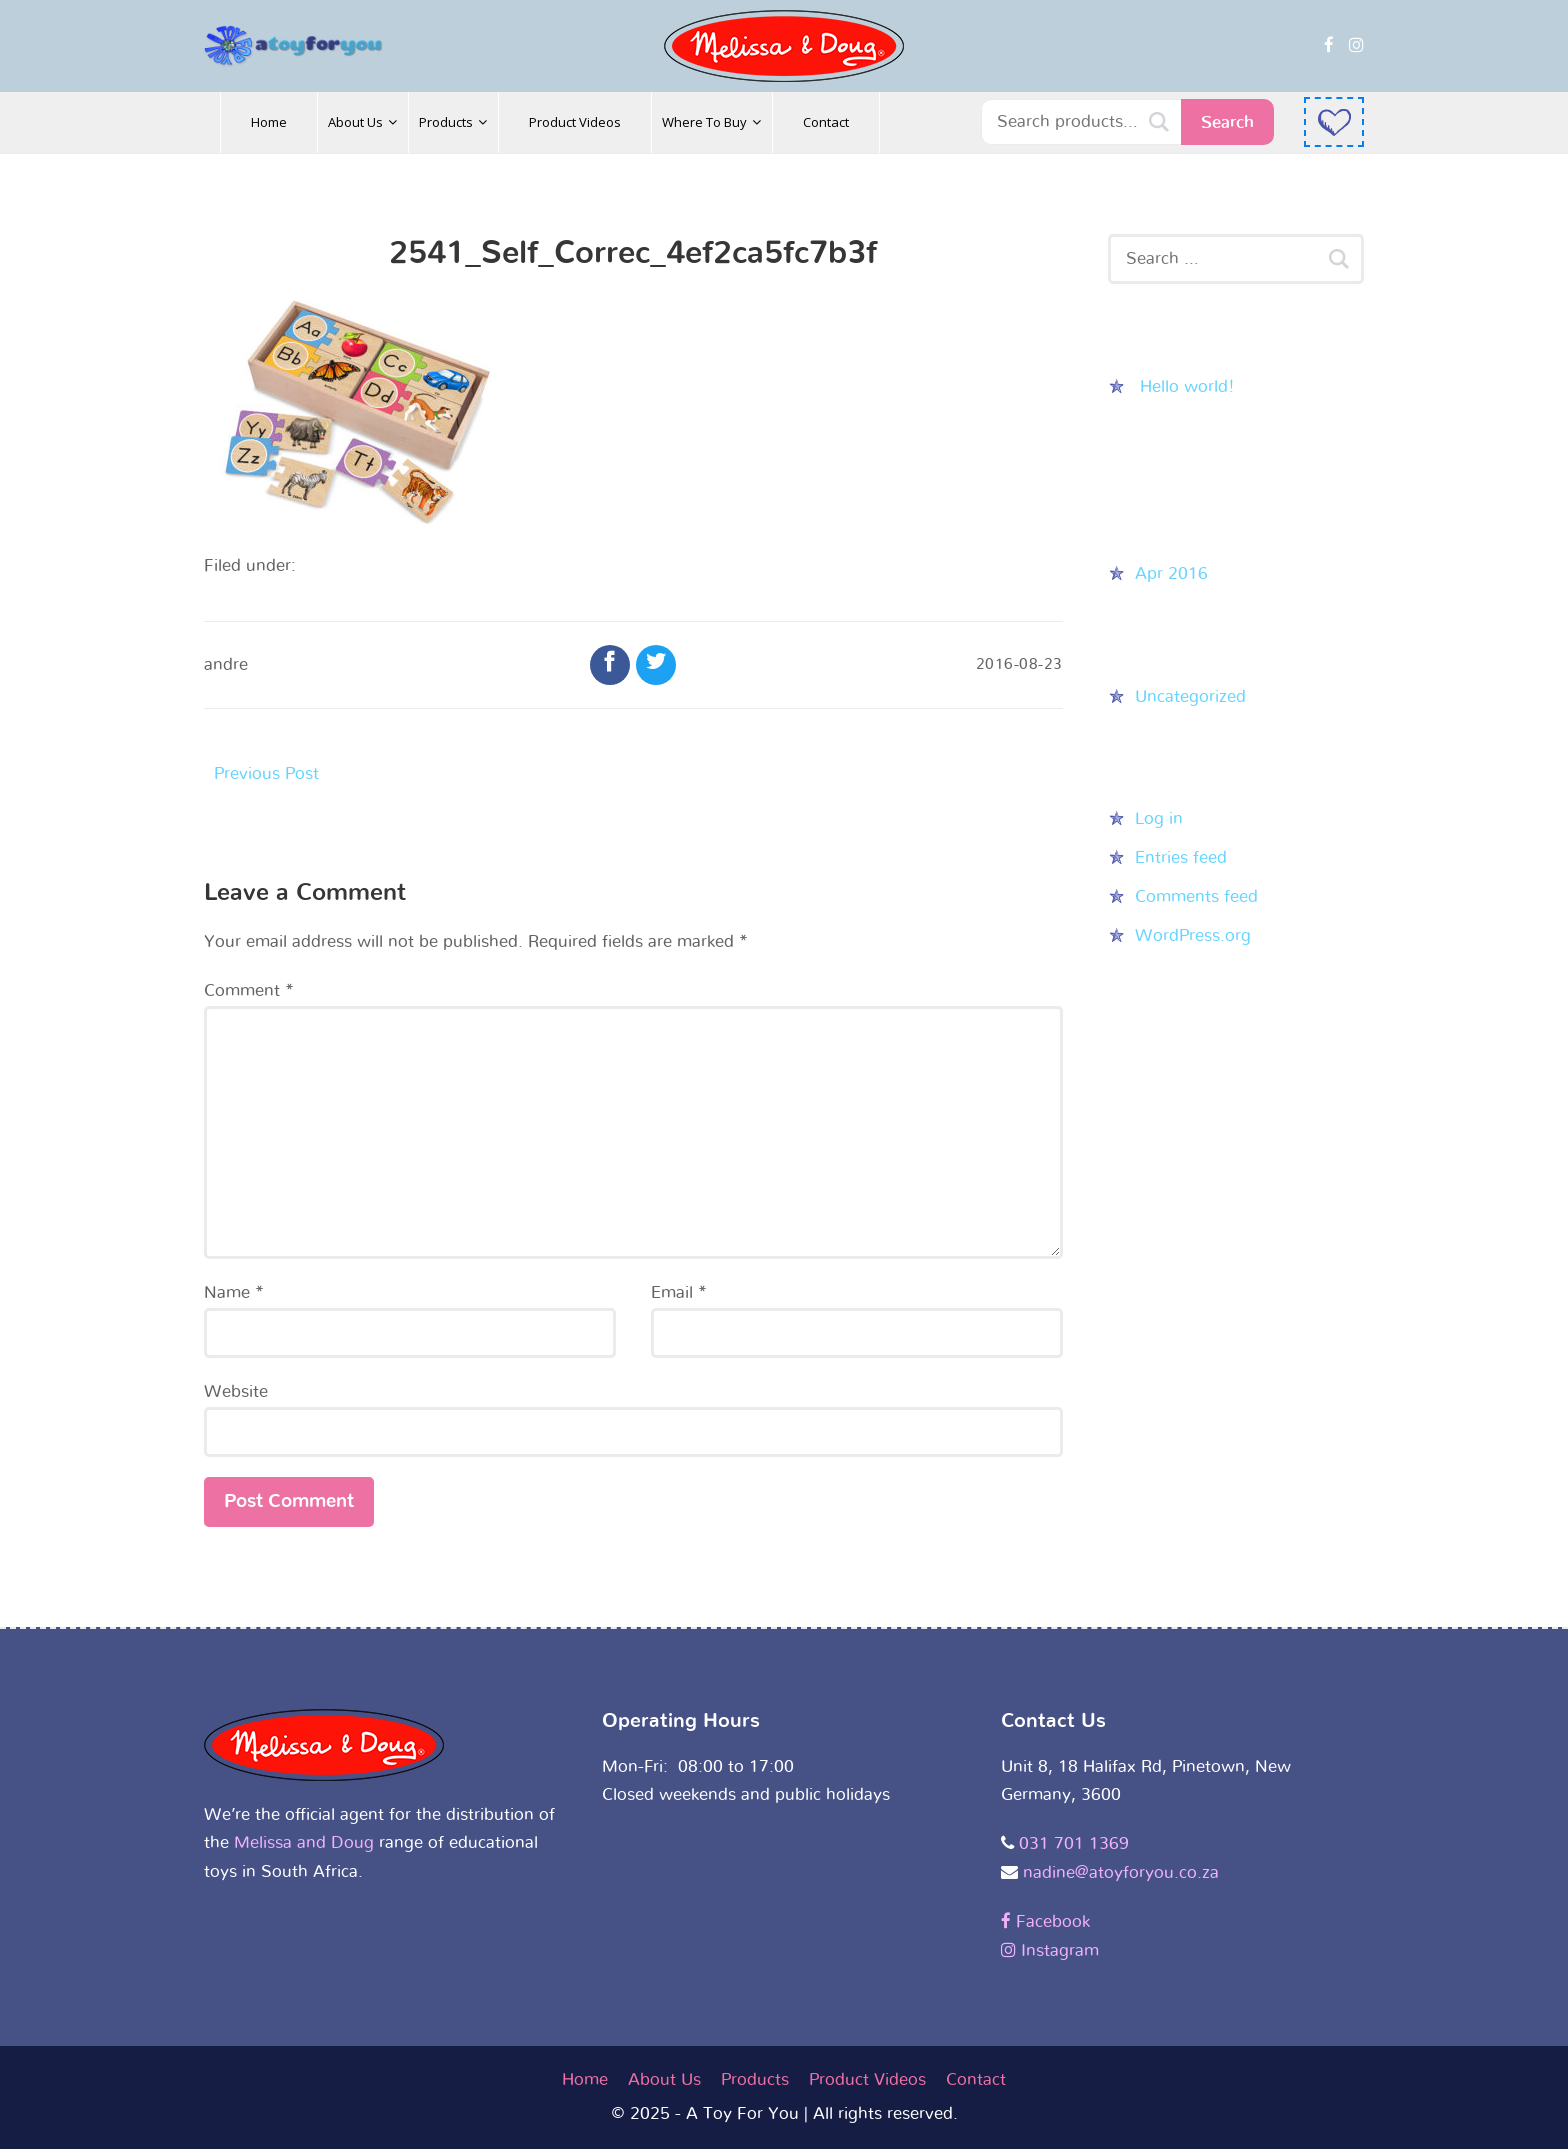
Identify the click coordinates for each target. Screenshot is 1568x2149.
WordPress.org (1193, 935)
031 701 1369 (1074, 1843)
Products (755, 2079)
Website (236, 1391)
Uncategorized (1190, 696)
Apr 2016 (1171, 573)
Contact (976, 2079)
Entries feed (1181, 857)
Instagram (1050, 1950)
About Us (664, 2079)
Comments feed (1196, 896)
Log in (1159, 818)
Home (585, 2079)
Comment (249, 990)
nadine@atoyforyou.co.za (1121, 1872)
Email (679, 1292)
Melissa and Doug (304, 1842)
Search (1227, 122)
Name (234, 1292)
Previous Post (266, 773)
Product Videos (867, 2079)
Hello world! (1187, 386)
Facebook (1045, 1921)
